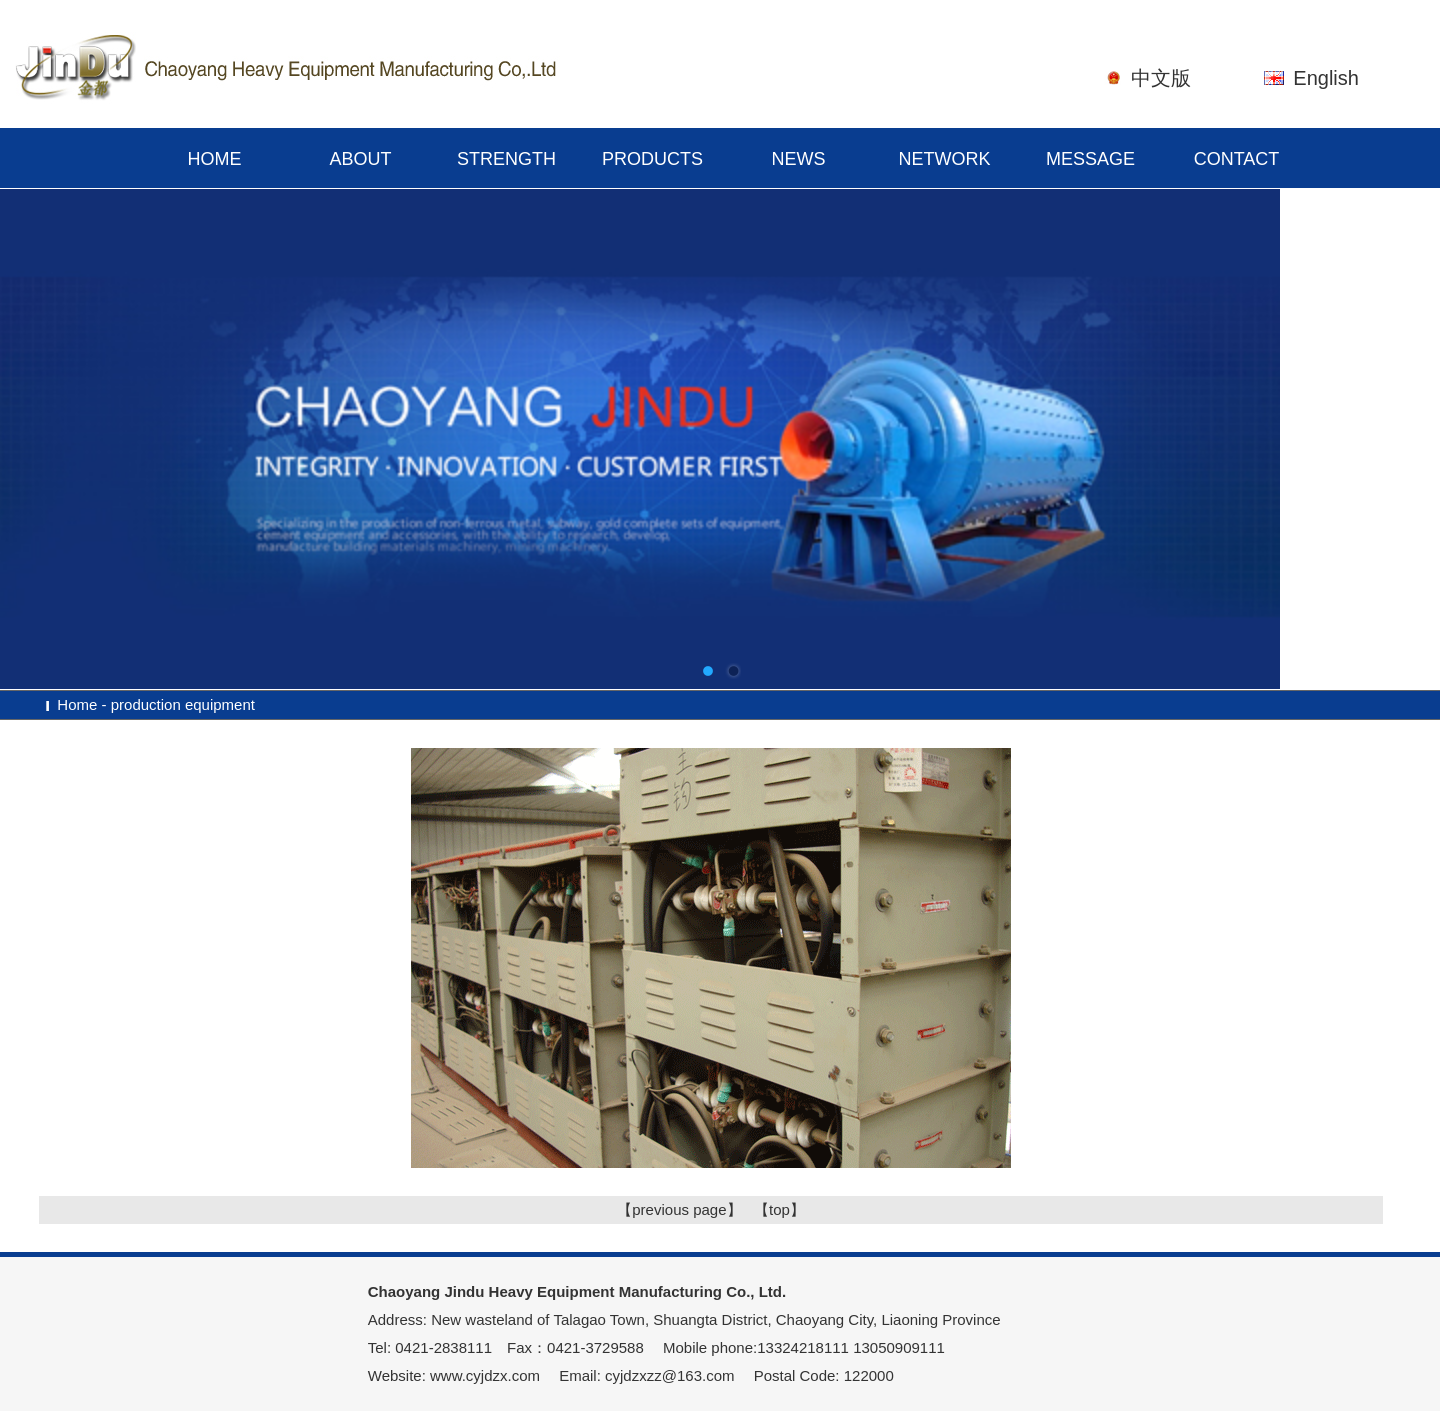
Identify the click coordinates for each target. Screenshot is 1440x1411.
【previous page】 (679, 1209)
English (1326, 78)
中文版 (1161, 78)
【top (772, 1209)
